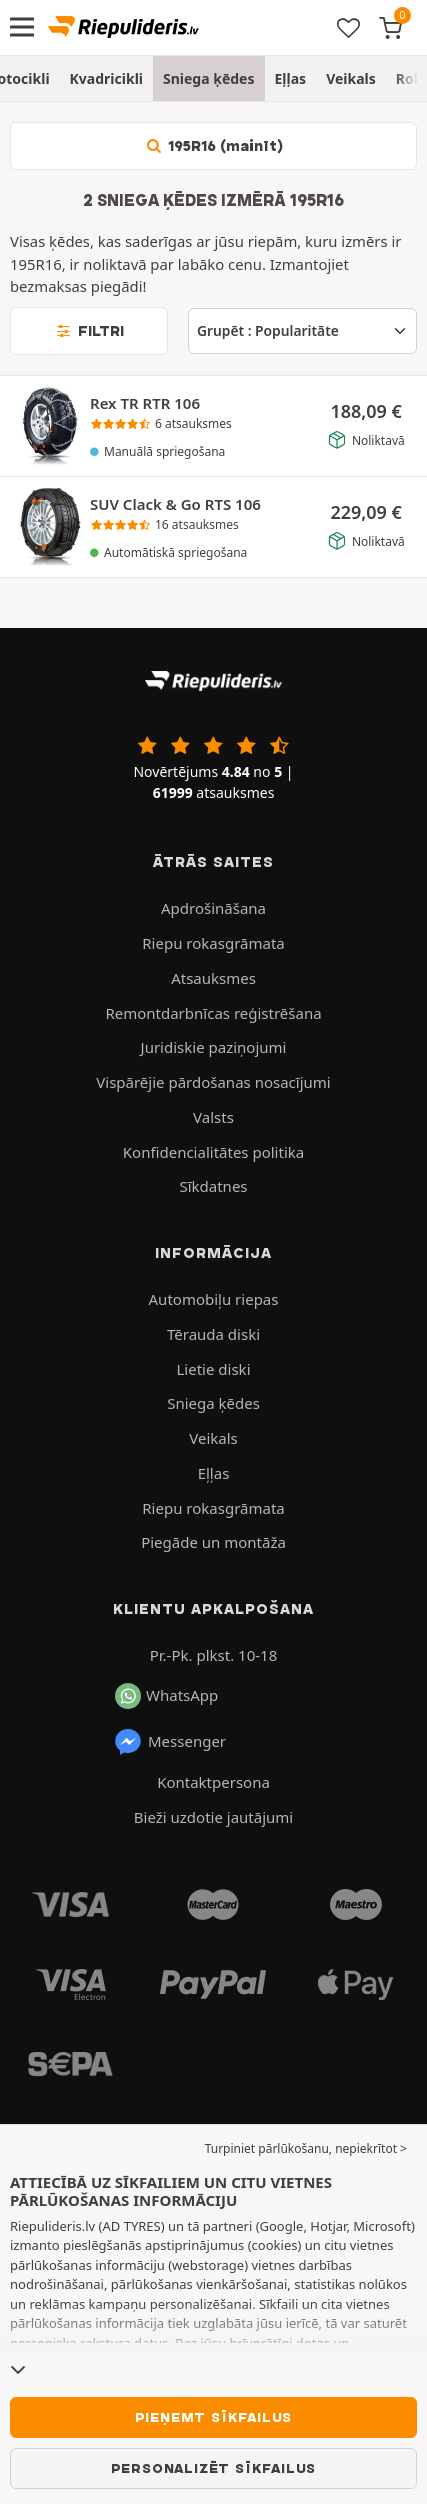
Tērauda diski (213, 1334)
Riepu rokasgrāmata (213, 943)
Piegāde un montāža (213, 1542)
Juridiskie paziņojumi (214, 1047)
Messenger (169, 1742)
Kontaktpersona (213, 1782)
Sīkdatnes (213, 1186)
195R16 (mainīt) (214, 146)
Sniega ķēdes (209, 78)
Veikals (351, 78)
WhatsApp (166, 1696)
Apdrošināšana (213, 908)
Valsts (213, 1117)
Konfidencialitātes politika (213, 1152)
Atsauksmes (213, 978)
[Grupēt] (302, 331)
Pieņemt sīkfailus (214, 2417)
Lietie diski (214, 1369)
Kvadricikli (106, 78)
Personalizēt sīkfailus (214, 2468)
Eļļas (291, 78)
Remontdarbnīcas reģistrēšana (213, 1013)
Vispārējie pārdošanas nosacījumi (213, 1082)
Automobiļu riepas (214, 1299)
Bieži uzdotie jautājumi (213, 1817)
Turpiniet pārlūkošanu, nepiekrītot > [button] (306, 2148)
